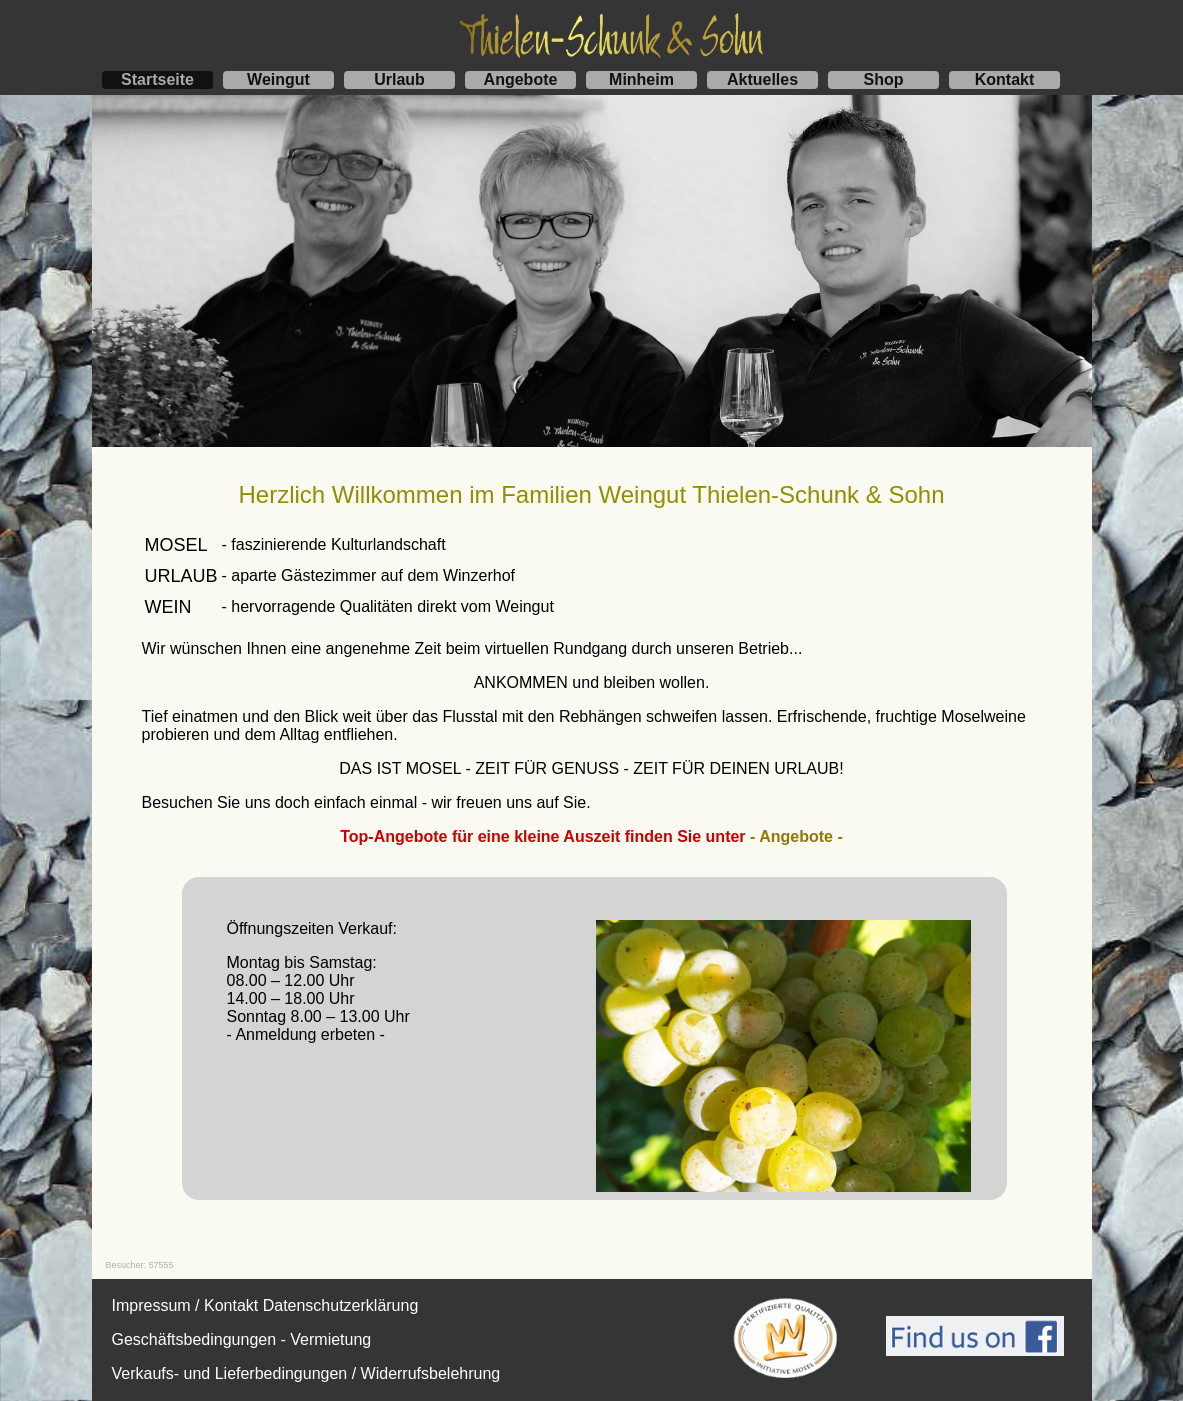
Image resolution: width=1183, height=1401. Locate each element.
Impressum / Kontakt (185, 1305)
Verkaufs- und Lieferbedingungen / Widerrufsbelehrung (306, 1373)
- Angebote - (796, 836)
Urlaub (399, 79)
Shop (884, 79)
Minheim (641, 79)
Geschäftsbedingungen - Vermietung (242, 1339)
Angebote (521, 79)
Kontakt (1005, 79)
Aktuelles (762, 79)
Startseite (157, 79)
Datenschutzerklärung (341, 1305)
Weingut (278, 79)
